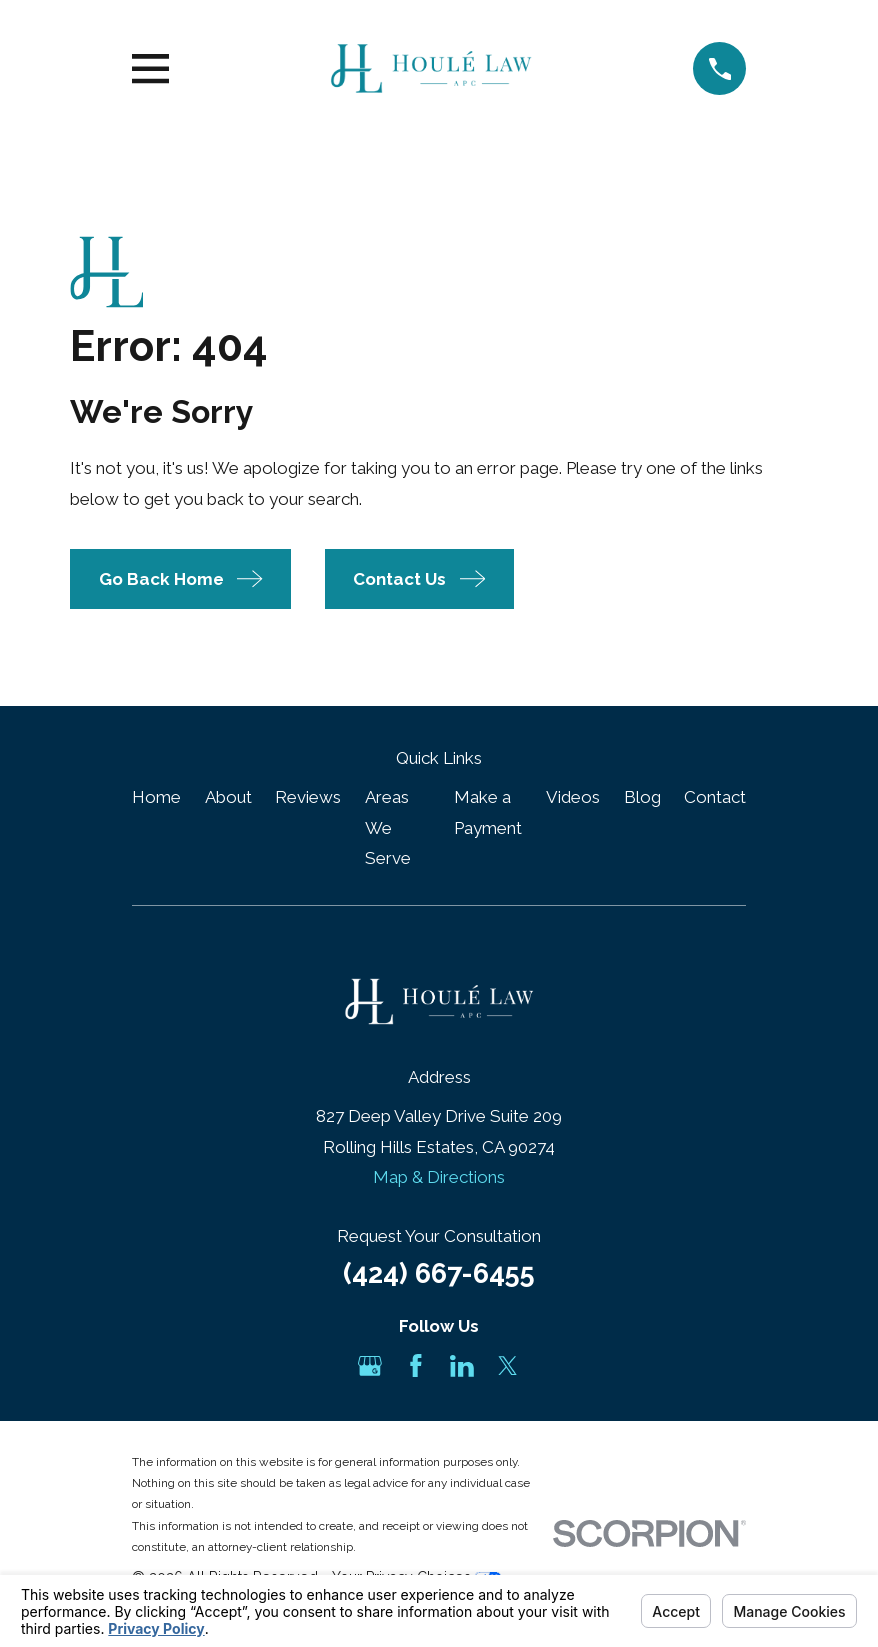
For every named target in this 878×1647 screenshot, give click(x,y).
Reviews (308, 797)
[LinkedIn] (462, 1366)
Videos (573, 797)
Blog (642, 797)
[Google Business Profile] (370, 1366)
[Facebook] (416, 1366)
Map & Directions (439, 1177)
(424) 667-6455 (439, 1273)
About (228, 797)
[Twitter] (508, 1366)
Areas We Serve (388, 827)
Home (156, 797)
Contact (715, 797)
